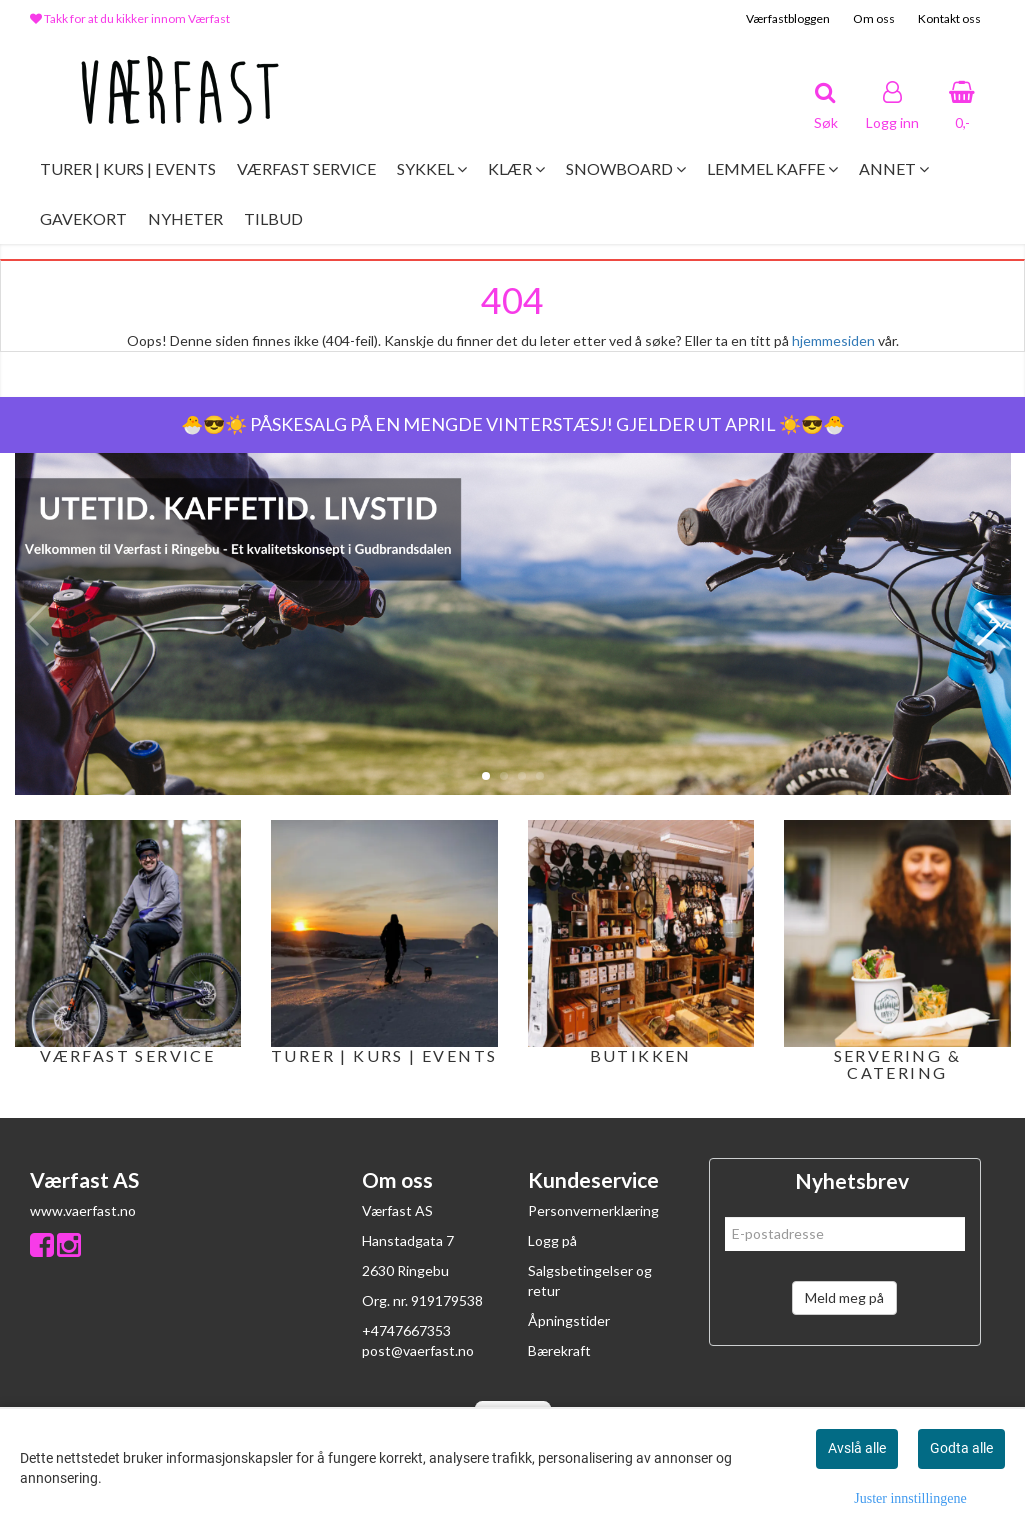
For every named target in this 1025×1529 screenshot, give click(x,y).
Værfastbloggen (788, 18)
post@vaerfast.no (418, 1350)
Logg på (552, 1240)
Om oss (874, 18)
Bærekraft (559, 1350)
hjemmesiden (833, 340)
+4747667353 (406, 1330)
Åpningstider (569, 1320)
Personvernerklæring (593, 1210)
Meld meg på (844, 1297)
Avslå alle (857, 1448)
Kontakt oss (949, 18)
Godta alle (961, 1448)
